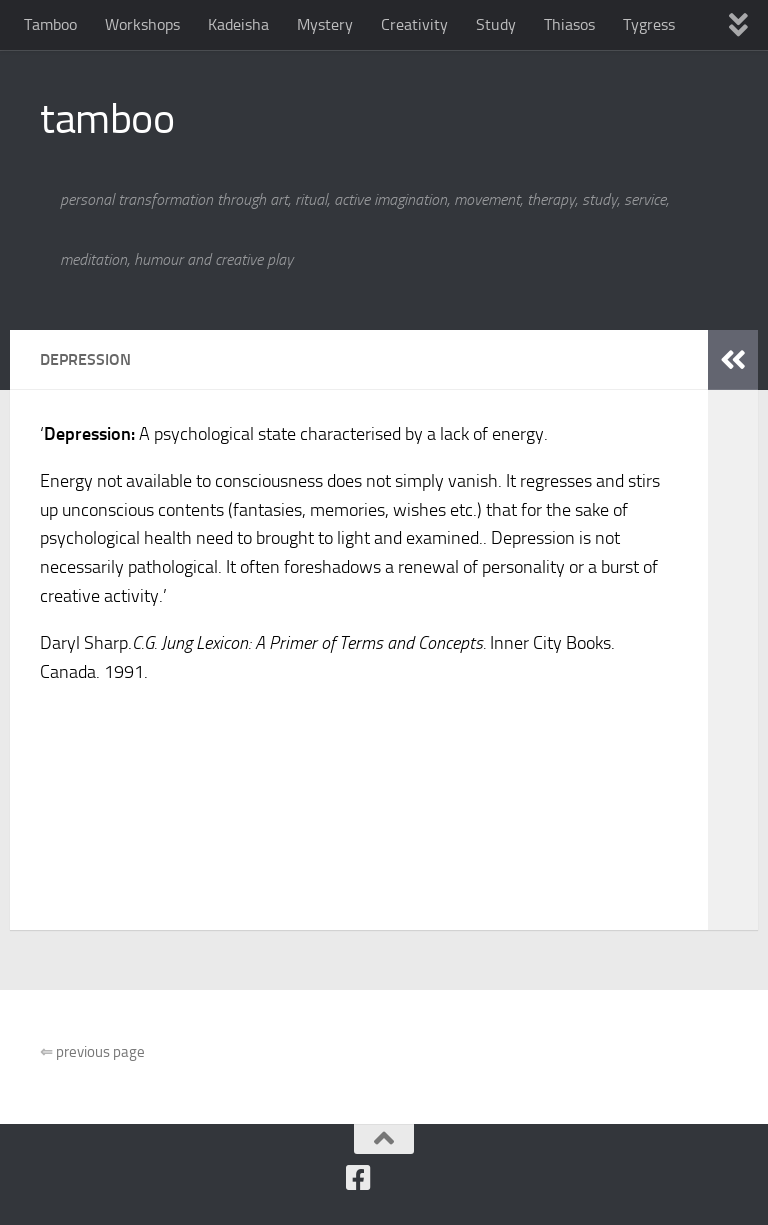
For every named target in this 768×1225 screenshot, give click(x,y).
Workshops (142, 24)
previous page (92, 1052)
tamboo (107, 119)
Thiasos (569, 24)
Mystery (325, 24)
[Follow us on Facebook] (359, 1178)
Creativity (414, 24)
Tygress (649, 24)
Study (496, 24)
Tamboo (50, 24)
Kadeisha (238, 24)
